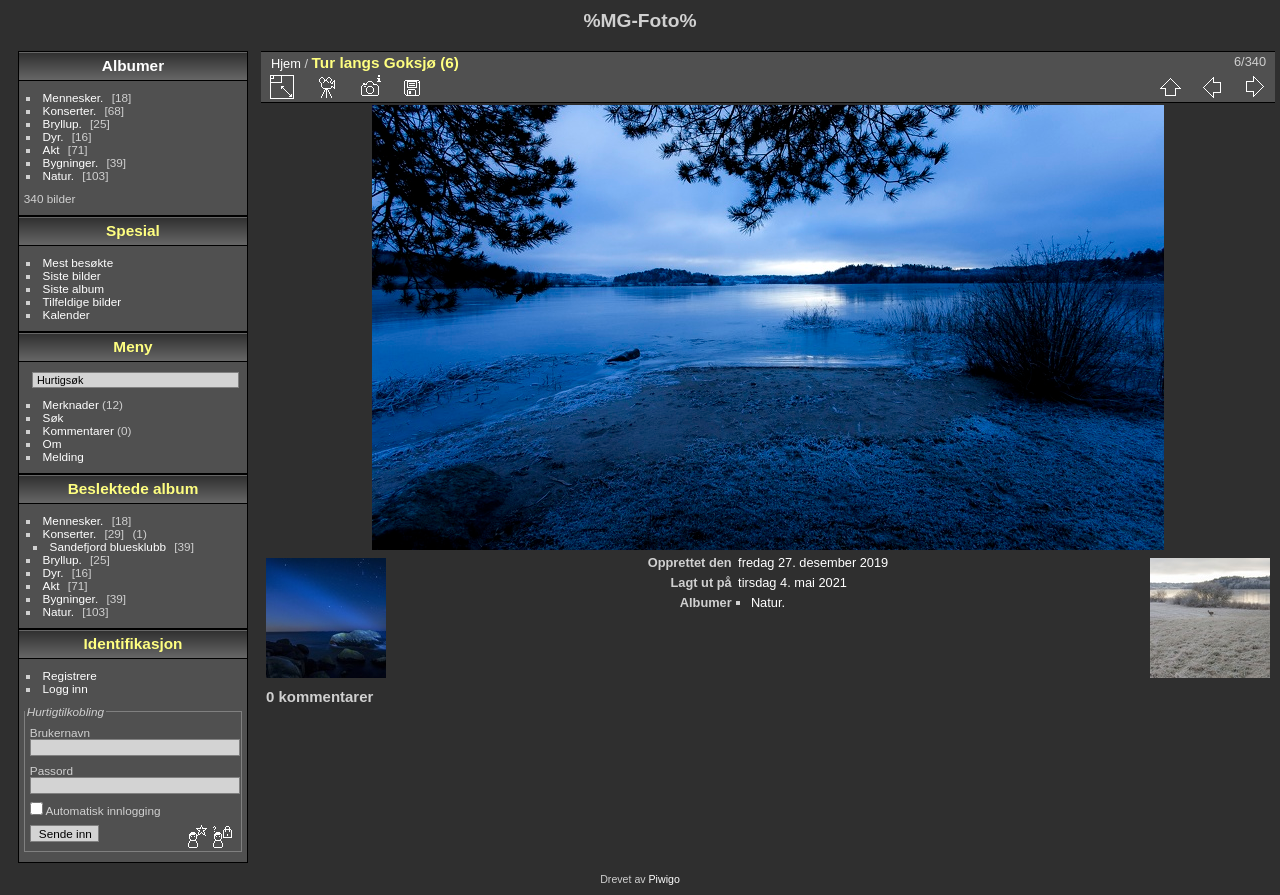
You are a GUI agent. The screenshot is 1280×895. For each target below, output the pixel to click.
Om (52, 443)
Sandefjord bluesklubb (108, 546)
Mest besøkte (78, 262)
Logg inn (65, 688)
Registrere (70, 675)
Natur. (58, 175)
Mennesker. (73, 97)
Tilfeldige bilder (82, 301)
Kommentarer (78, 430)
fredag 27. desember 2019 (813, 562)
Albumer (133, 65)
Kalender (66, 314)
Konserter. (70, 110)
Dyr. (53, 136)
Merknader (71, 404)
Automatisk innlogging (95, 810)
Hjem (286, 63)
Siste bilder (72, 275)
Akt (51, 149)
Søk (53, 417)
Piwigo (664, 879)
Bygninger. (71, 162)
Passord (51, 770)
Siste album (73, 288)
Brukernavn (60, 732)
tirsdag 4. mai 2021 (792, 582)
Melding (63, 456)
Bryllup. (62, 123)
